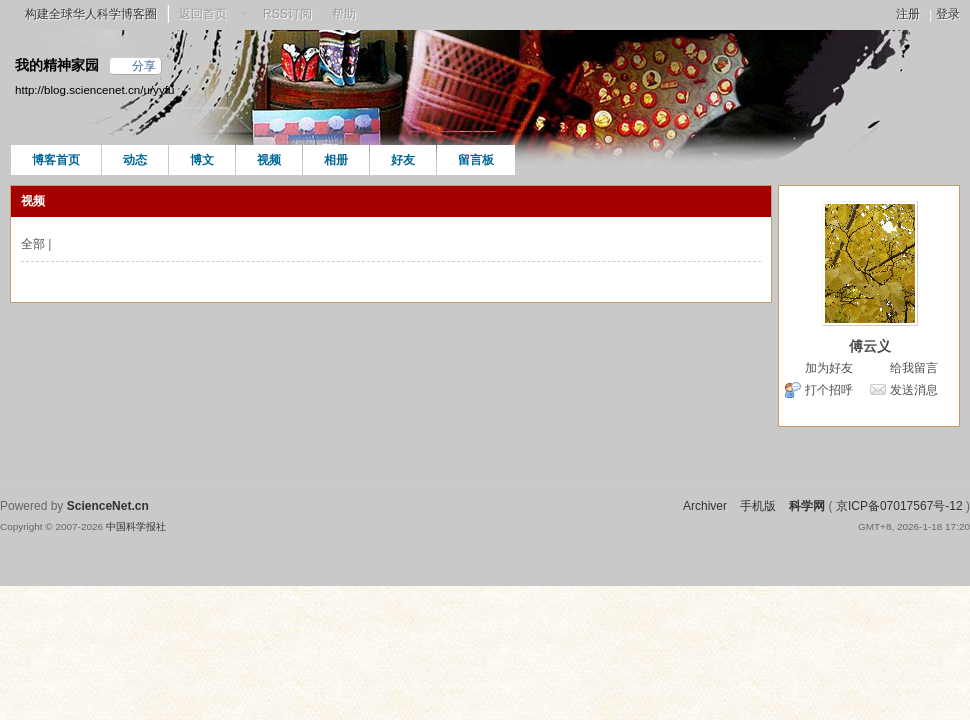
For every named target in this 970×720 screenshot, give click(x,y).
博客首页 (56, 160)
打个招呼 (829, 390)
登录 (948, 14)
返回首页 (203, 14)
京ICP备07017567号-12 (899, 506)
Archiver (705, 506)
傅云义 (870, 346)
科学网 (807, 506)
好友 (403, 160)
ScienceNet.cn (108, 506)
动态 (135, 160)
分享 (144, 66)
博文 (202, 160)
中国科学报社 (136, 526)
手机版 (758, 506)
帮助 (344, 14)
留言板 (476, 160)
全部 (33, 244)
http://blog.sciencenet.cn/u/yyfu (94, 89)
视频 (269, 160)
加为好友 (829, 368)
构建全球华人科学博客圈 (91, 14)
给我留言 (914, 368)
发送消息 (914, 390)
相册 (336, 160)
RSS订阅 (287, 14)
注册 (908, 14)
